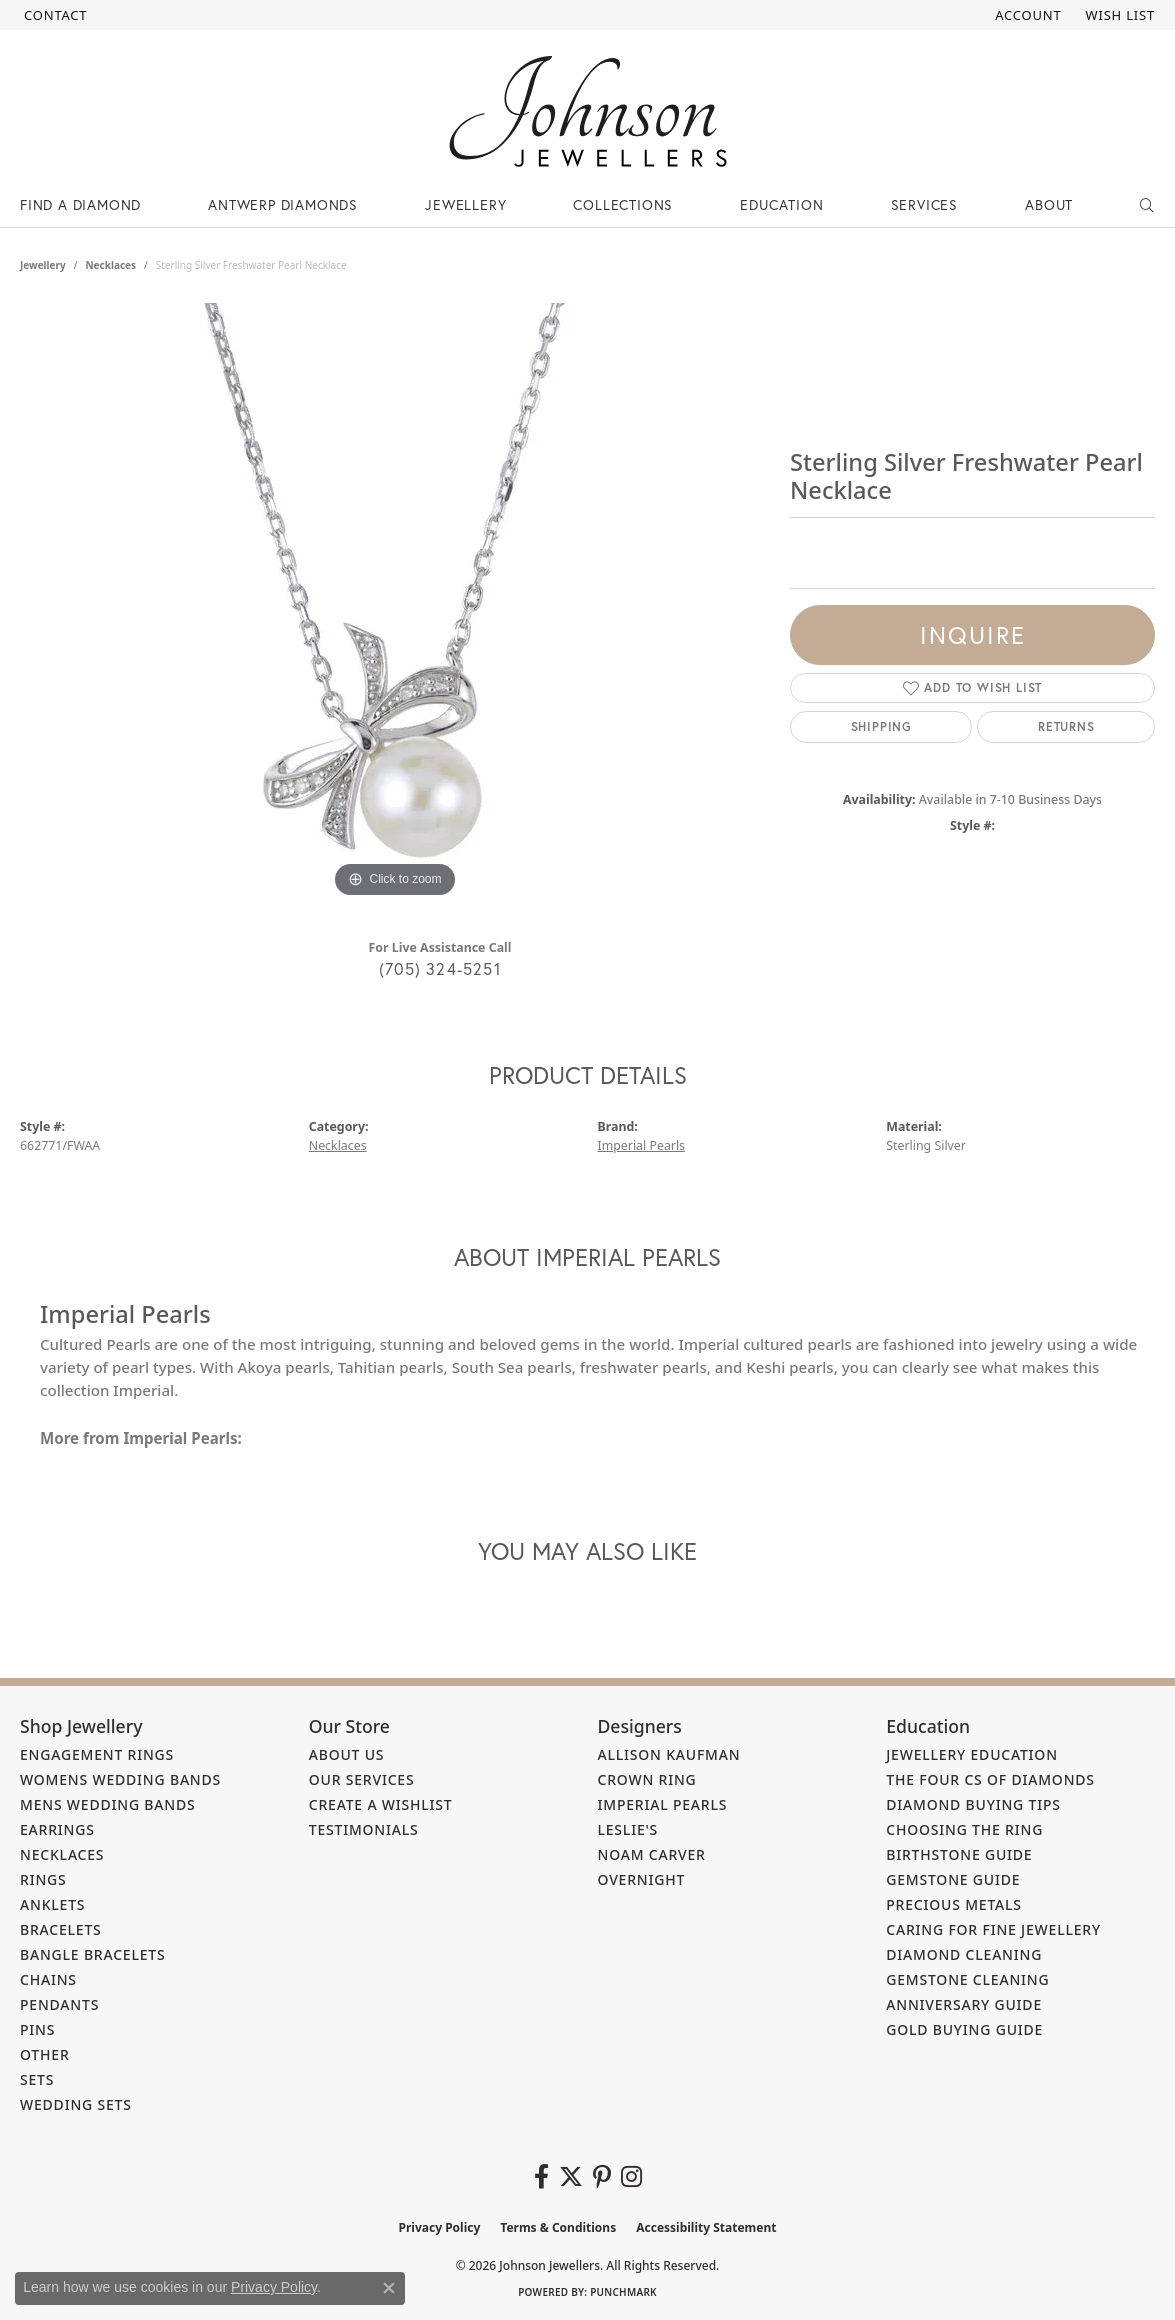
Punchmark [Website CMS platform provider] (623, 2292)
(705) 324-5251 (440, 968)
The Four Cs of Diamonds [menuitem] (990, 1779)
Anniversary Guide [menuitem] (964, 2004)
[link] (53, 15)
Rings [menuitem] (43, 1879)
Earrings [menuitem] (57, 1829)
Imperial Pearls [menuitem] (663, 1804)
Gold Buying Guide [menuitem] (964, 2029)
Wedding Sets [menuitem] (76, 2104)
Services (924, 204)
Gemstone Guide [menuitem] (953, 1879)
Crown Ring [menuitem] (647, 1779)
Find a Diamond (80, 204)
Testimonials (364, 1829)
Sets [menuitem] (37, 2079)
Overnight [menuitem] (642, 1879)
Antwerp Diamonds (283, 204)
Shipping (881, 726)
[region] (395, 603)
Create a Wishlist (381, 1804)
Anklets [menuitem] (52, 1904)
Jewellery (465, 204)
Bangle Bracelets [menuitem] (93, 1954)
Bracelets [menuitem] (61, 1929)
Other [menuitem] (45, 2054)
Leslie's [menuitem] (628, 1829)
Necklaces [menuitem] (62, 1854)
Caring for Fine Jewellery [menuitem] (993, 1929)
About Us (347, 1754)
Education (781, 204)
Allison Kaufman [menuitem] (669, 1754)
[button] (1026, 15)
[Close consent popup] (389, 2288)
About (1049, 204)
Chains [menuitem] (48, 1979)
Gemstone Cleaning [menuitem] (967, 1979)
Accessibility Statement (706, 2227)
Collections (623, 204)
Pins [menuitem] (37, 2029)
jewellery (43, 265)
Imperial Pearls (642, 1145)
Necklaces (110, 265)
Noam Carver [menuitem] (652, 1854)
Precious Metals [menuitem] (954, 1904)
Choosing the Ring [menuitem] (964, 1829)
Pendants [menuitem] (59, 2004)
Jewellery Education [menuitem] (972, 1754)
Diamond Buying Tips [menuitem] (973, 1804)
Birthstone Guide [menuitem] (959, 1854)
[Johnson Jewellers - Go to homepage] (588, 111)
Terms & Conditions (558, 2227)
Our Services (362, 1779)
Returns (1066, 726)
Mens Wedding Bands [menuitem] (107, 1804)
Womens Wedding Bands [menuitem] (120, 1779)
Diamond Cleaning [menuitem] (964, 1954)
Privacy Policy (440, 2227)
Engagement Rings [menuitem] (97, 1754)
